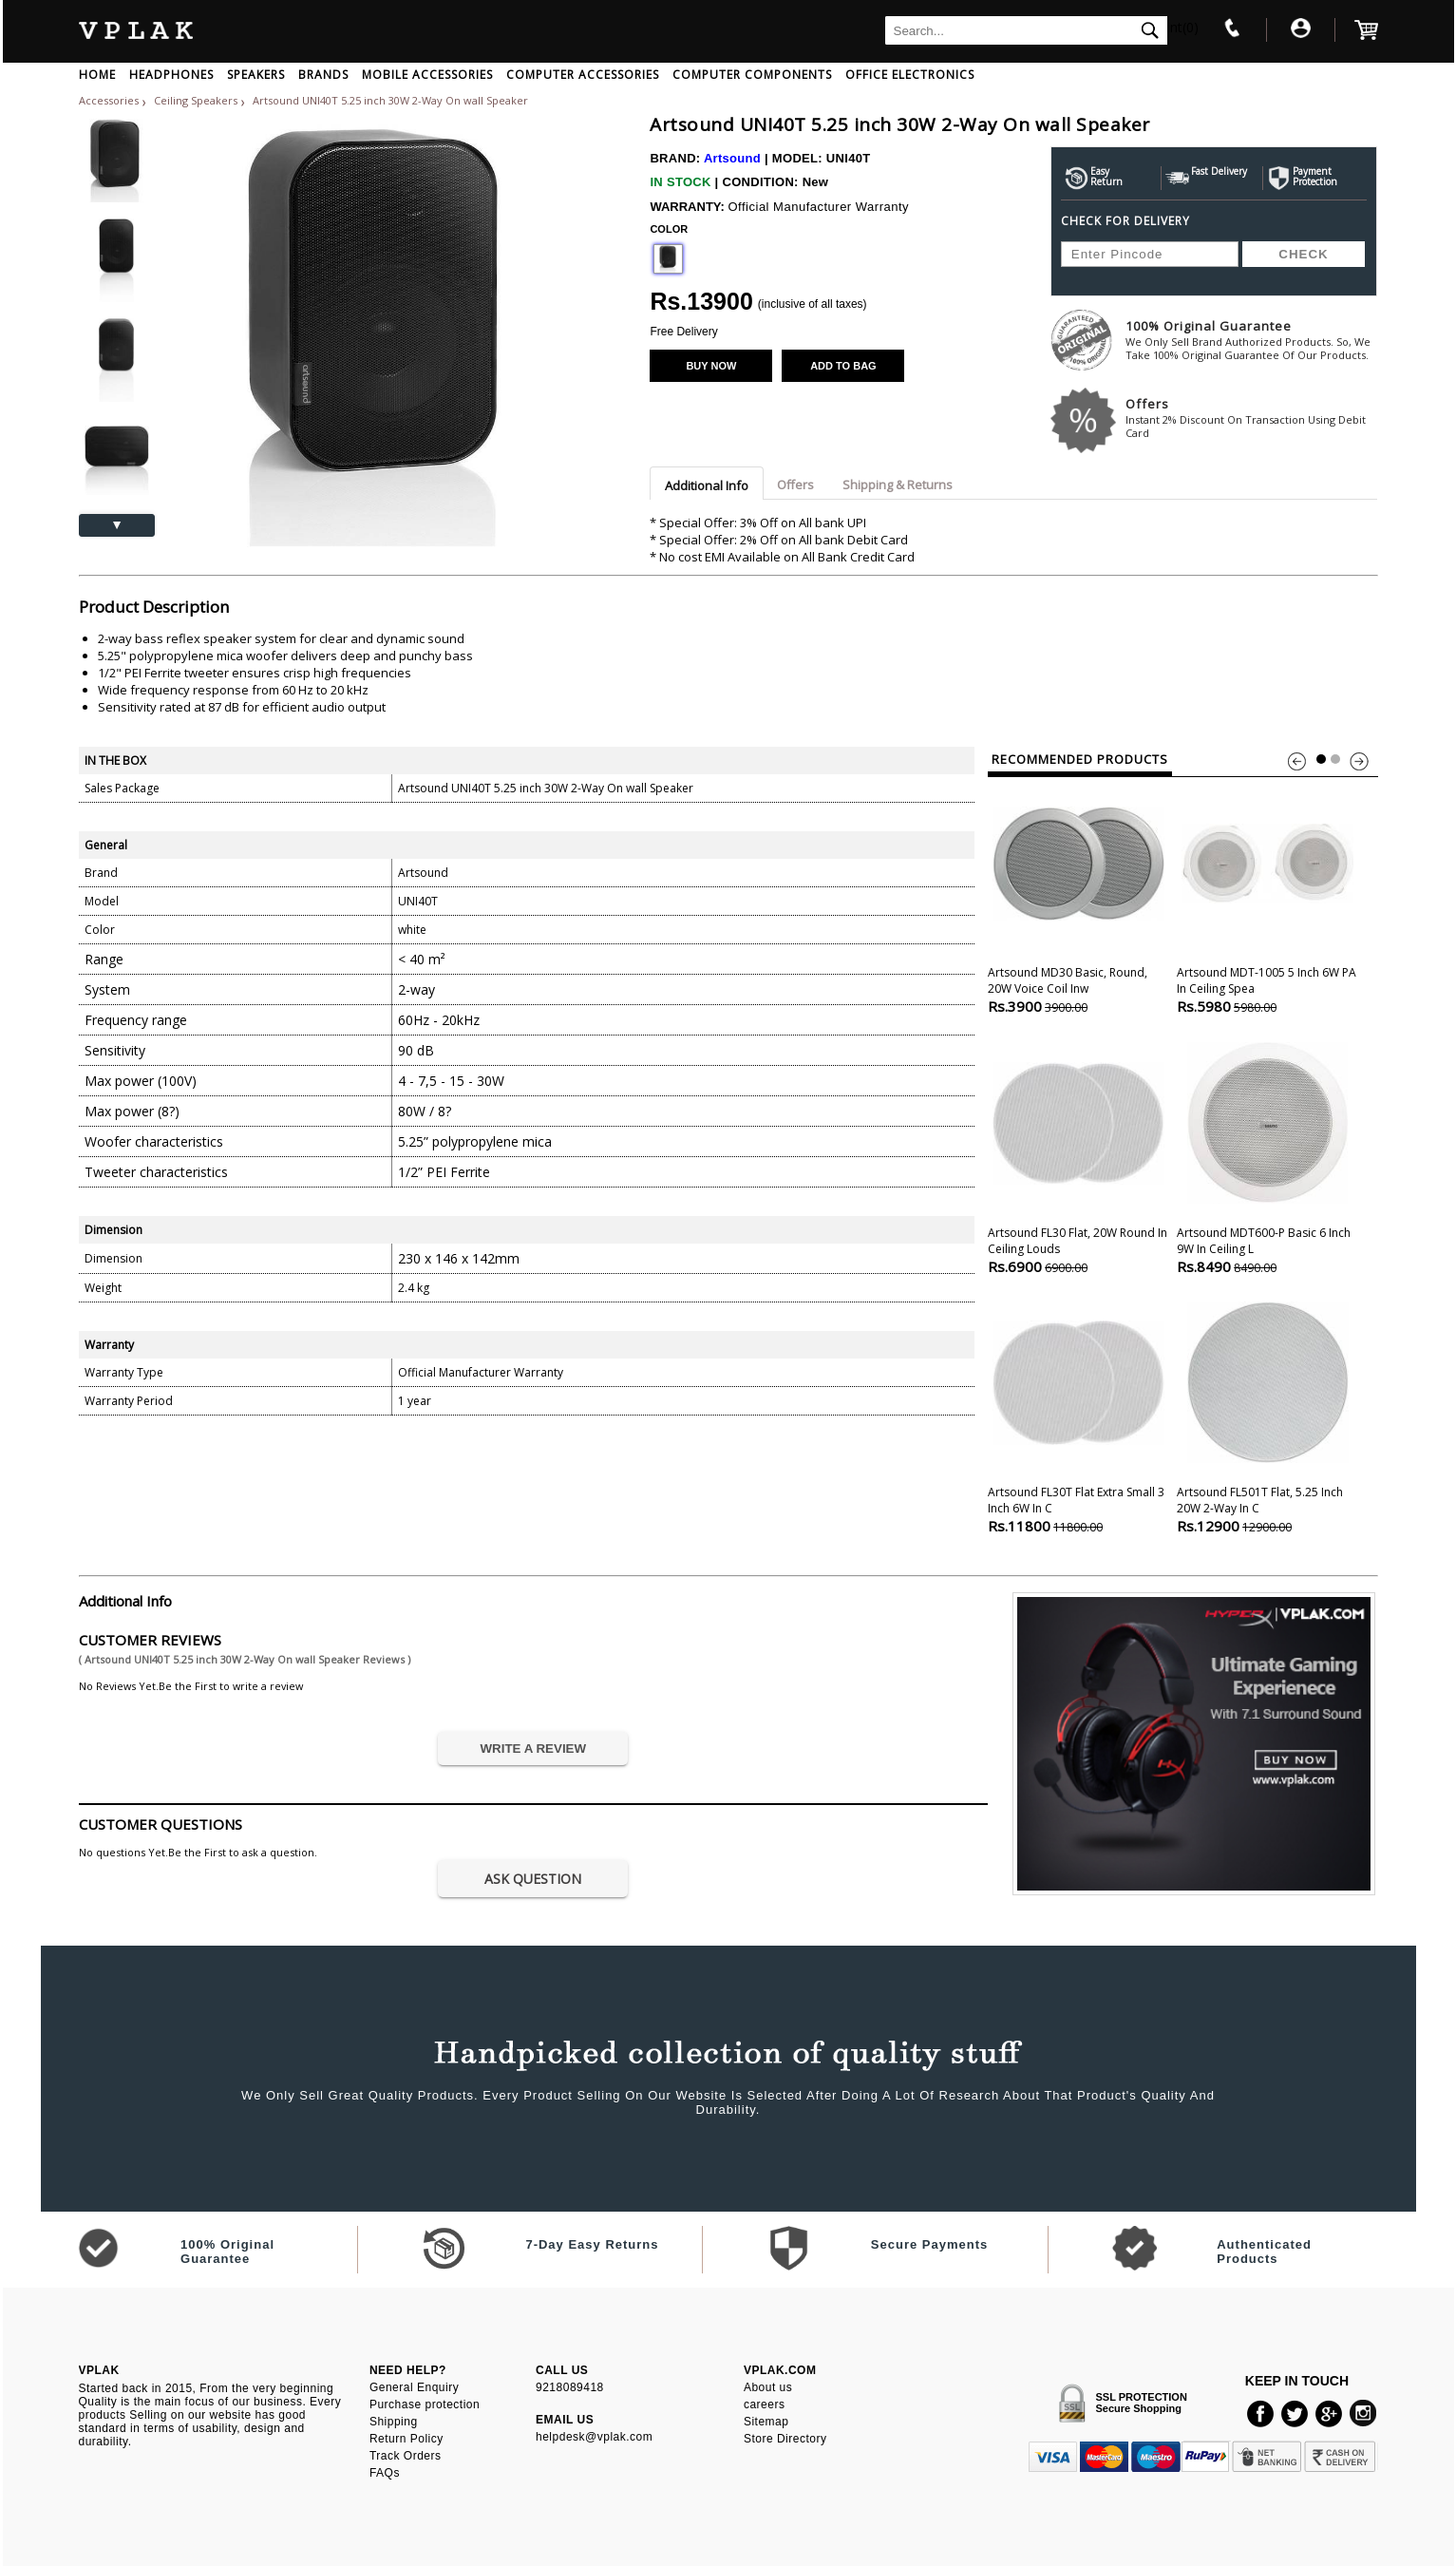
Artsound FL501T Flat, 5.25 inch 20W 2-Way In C (1267, 1416)
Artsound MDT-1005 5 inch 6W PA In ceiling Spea (1267, 896)
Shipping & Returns (897, 484)
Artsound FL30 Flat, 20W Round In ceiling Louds (1078, 1156)
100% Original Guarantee (1251, 339)
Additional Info (706, 485)
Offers (1251, 417)
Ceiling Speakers (197, 100)
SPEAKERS (256, 75)
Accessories (109, 100)
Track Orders (405, 2455)
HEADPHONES (171, 75)
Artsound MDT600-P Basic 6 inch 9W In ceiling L (1267, 1156)
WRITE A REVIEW (534, 1748)
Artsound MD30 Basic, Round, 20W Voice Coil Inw (1078, 896)
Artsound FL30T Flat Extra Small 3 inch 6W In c (1078, 1416)
